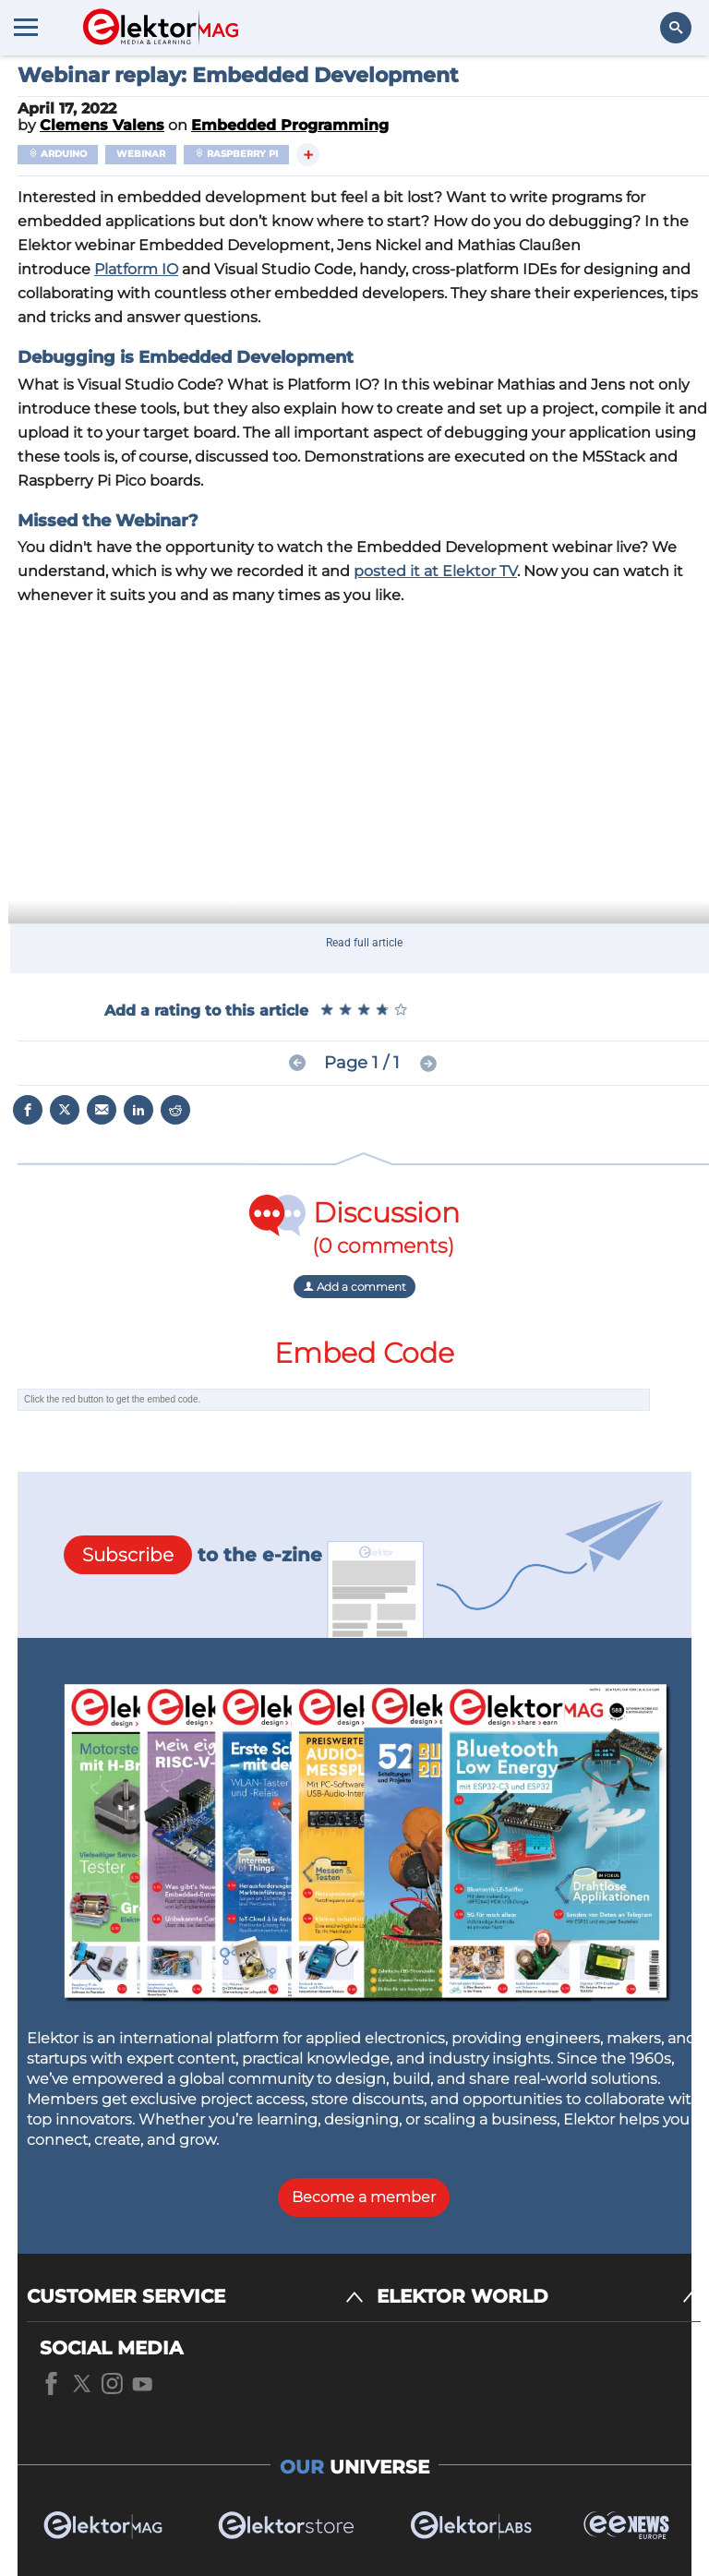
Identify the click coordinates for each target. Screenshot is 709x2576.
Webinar (140, 154)
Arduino (58, 154)
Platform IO (136, 269)
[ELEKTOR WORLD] (539, 2297)
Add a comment (354, 1287)
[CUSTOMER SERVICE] (195, 2297)
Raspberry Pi (236, 154)
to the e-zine (193, 1555)
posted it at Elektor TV (435, 571)
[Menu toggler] (26, 27)
